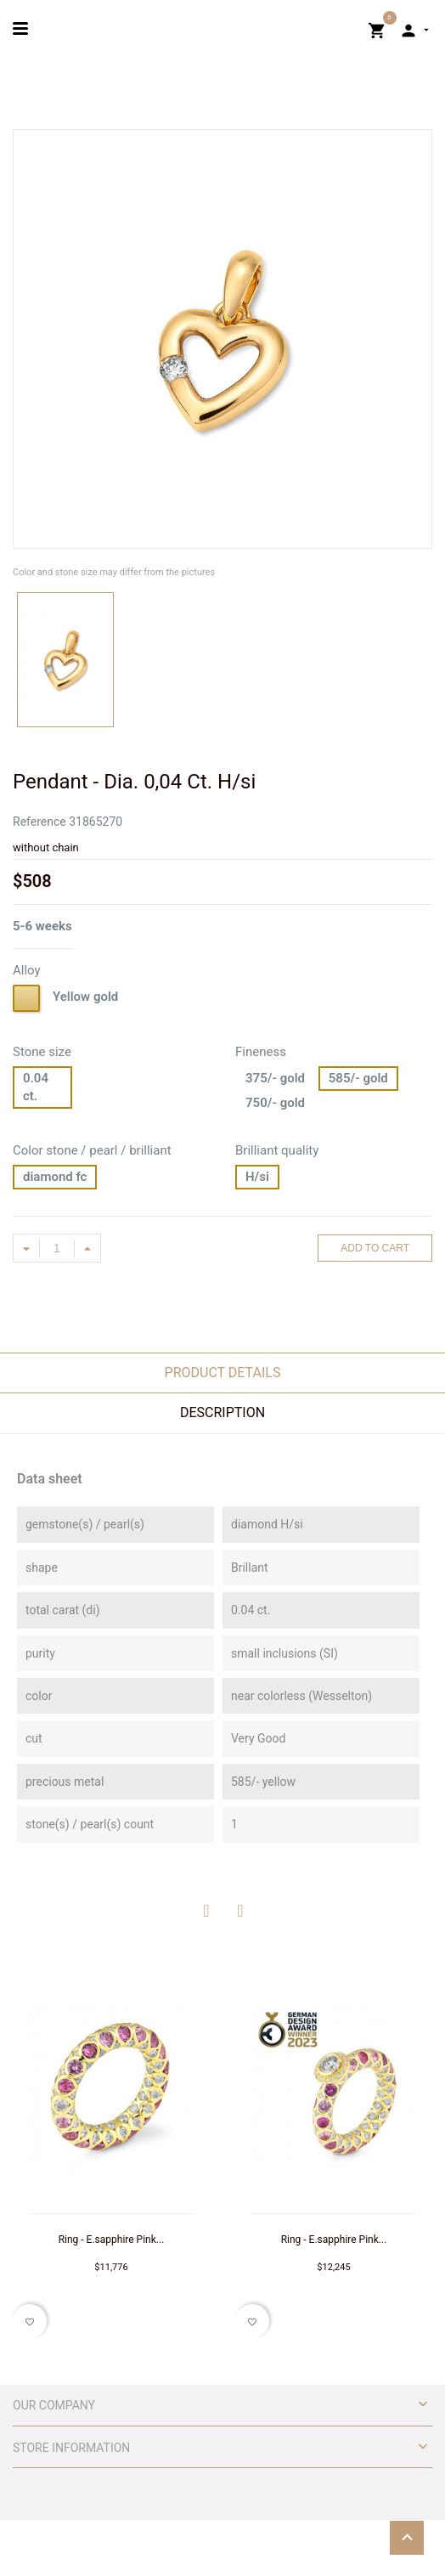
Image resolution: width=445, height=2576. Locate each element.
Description (222, 1412)
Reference (39, 821)
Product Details (223, 1372)
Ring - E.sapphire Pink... (112, 2240)
